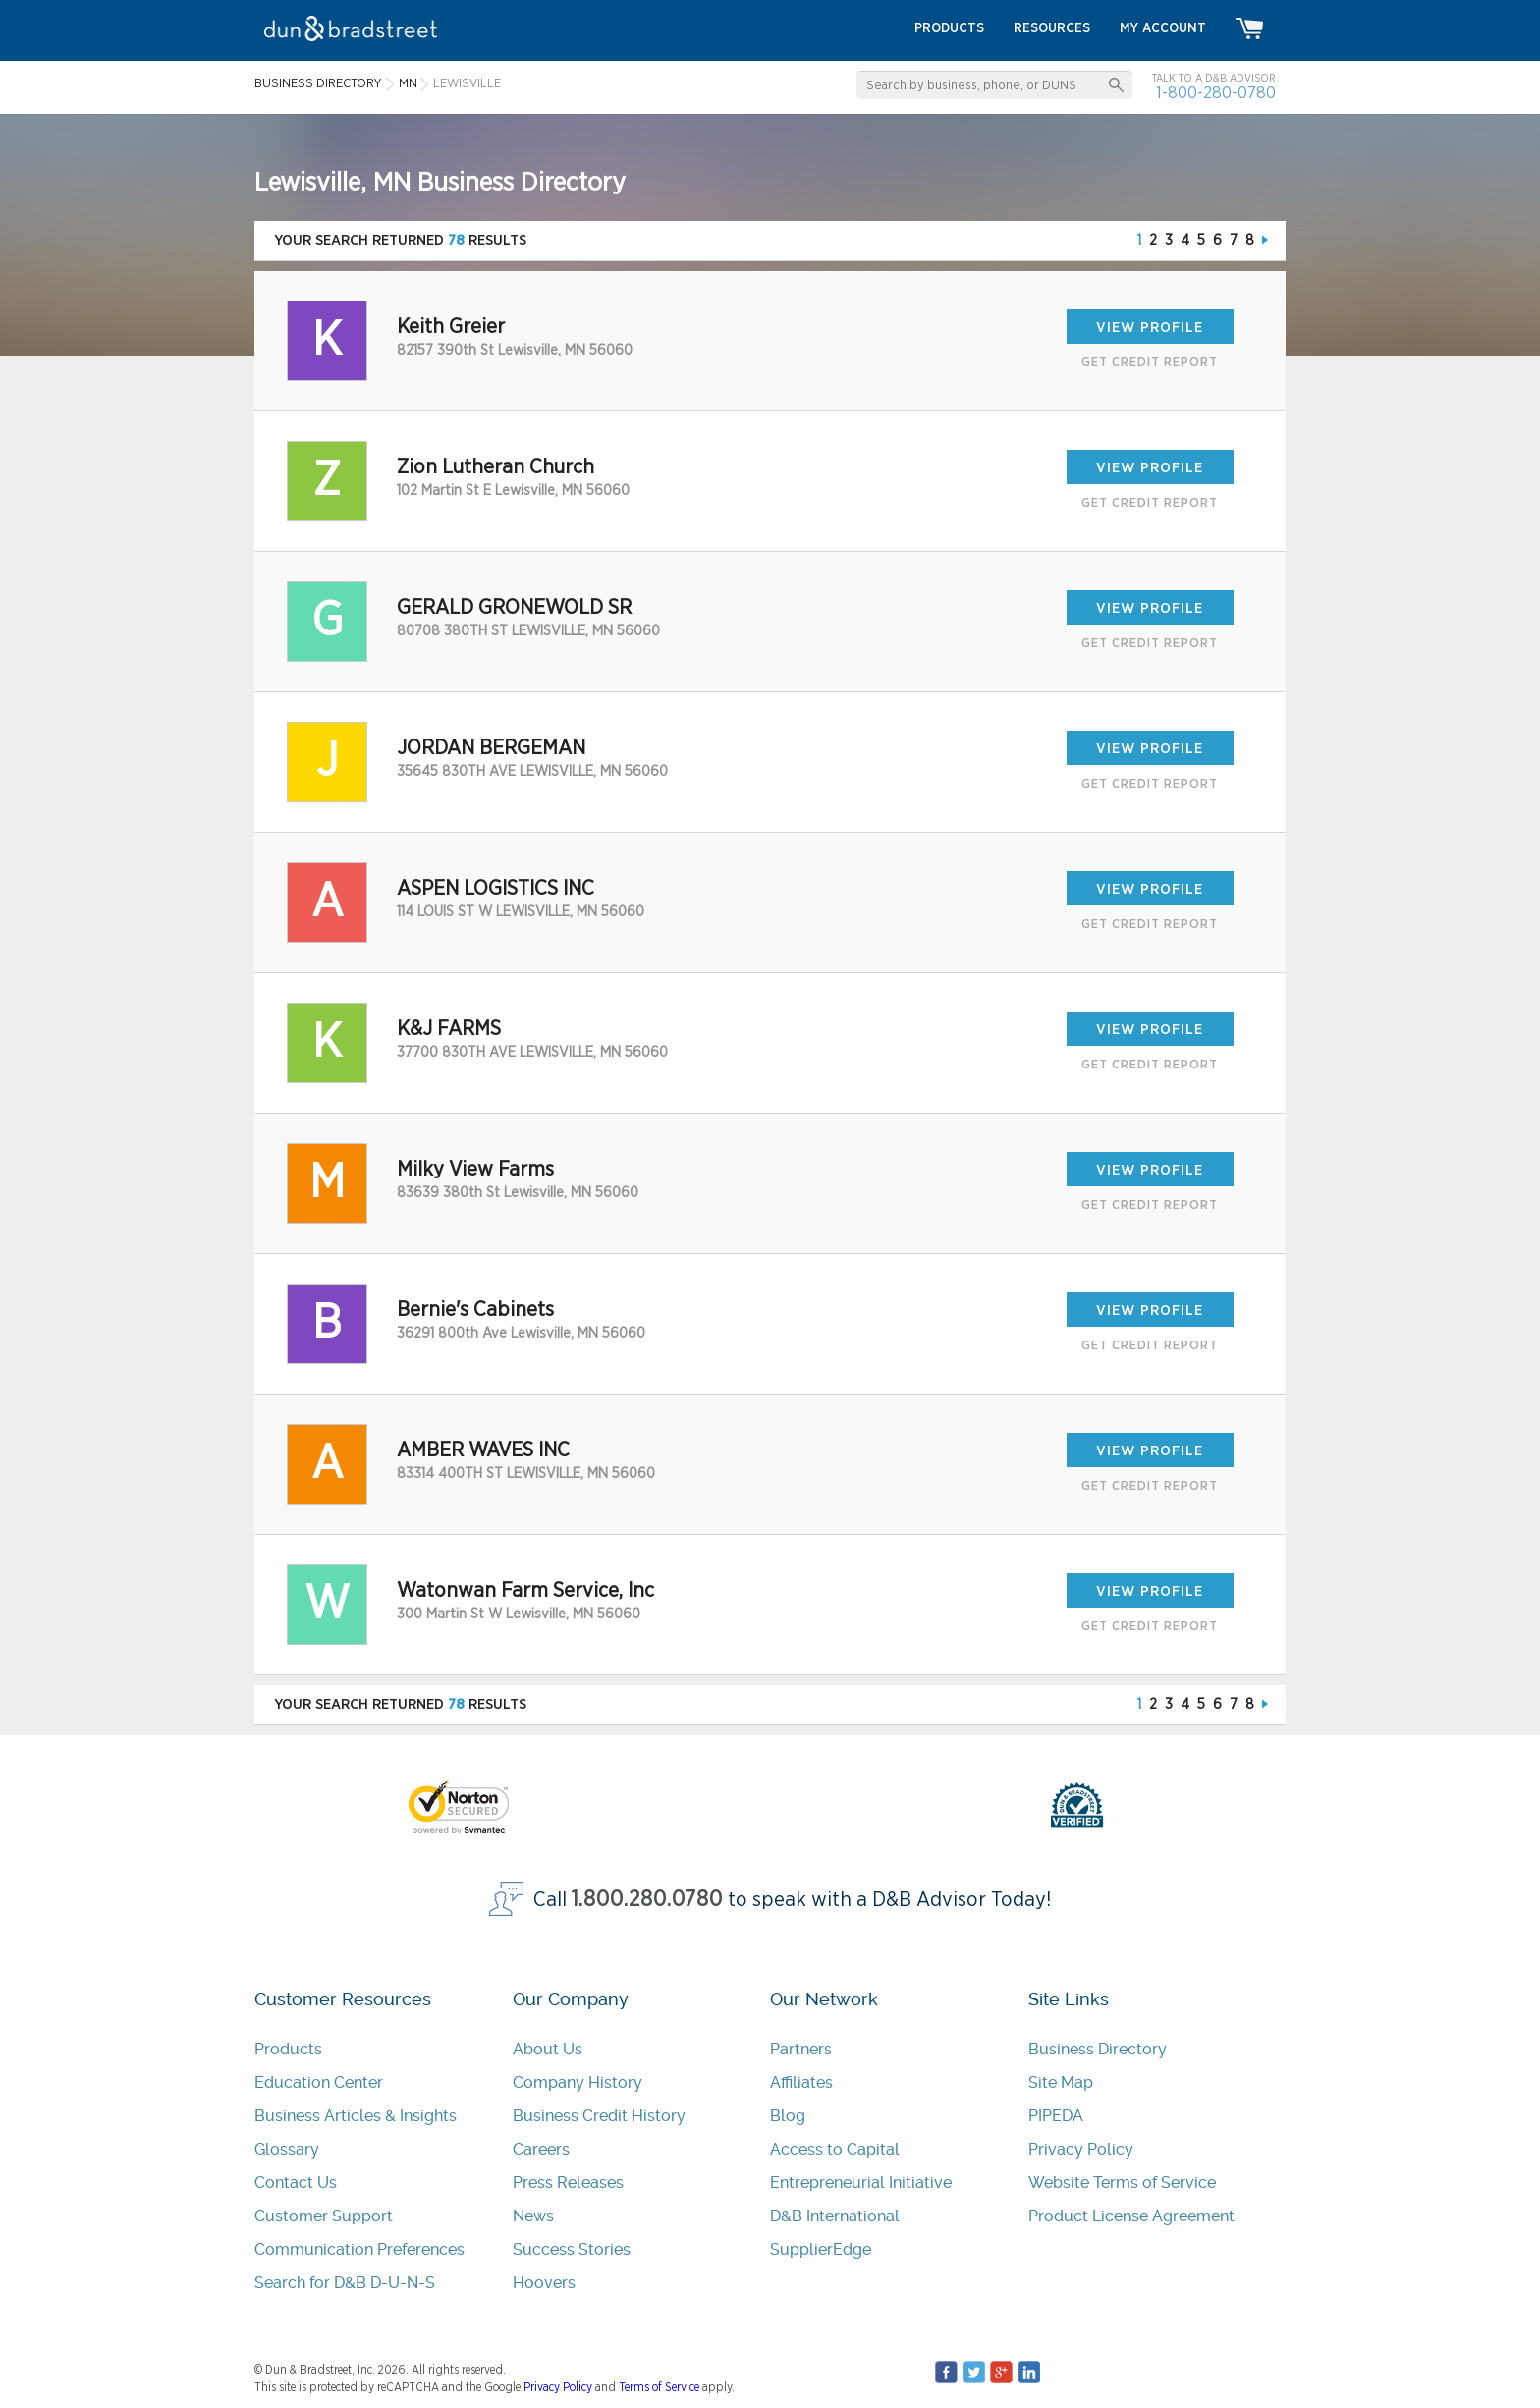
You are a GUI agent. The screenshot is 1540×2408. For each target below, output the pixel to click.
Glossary (286, 2149)
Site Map (1060, 2082)
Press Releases (568, 2182)
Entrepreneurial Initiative (861, 2182)
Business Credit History (599, 2116)
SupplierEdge (820, 2249)
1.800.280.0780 (647, 1899)
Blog (787, 2116)
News (533, 2216)
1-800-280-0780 (1216, 92)
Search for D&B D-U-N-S (344, 2282)
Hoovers (544, 2282)
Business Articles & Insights (355, 2116)
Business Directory (1097, 2049)
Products (288, 2049)
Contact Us (295, 2182)
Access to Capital (835, 2149)
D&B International (835, 2216)
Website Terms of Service (1122, 2182)
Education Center (318, 2082)
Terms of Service (659, 2387)
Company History (577, 2082)
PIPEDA (1055, 2116)
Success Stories (572, 2249)
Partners (801, 2049)
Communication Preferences (359, 2249)
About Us (547, 2049)
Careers (541, 2149)
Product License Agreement (1131, 2216)
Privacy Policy (1080, 2149)
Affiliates (801, 2082)
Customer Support (323, 2216)
